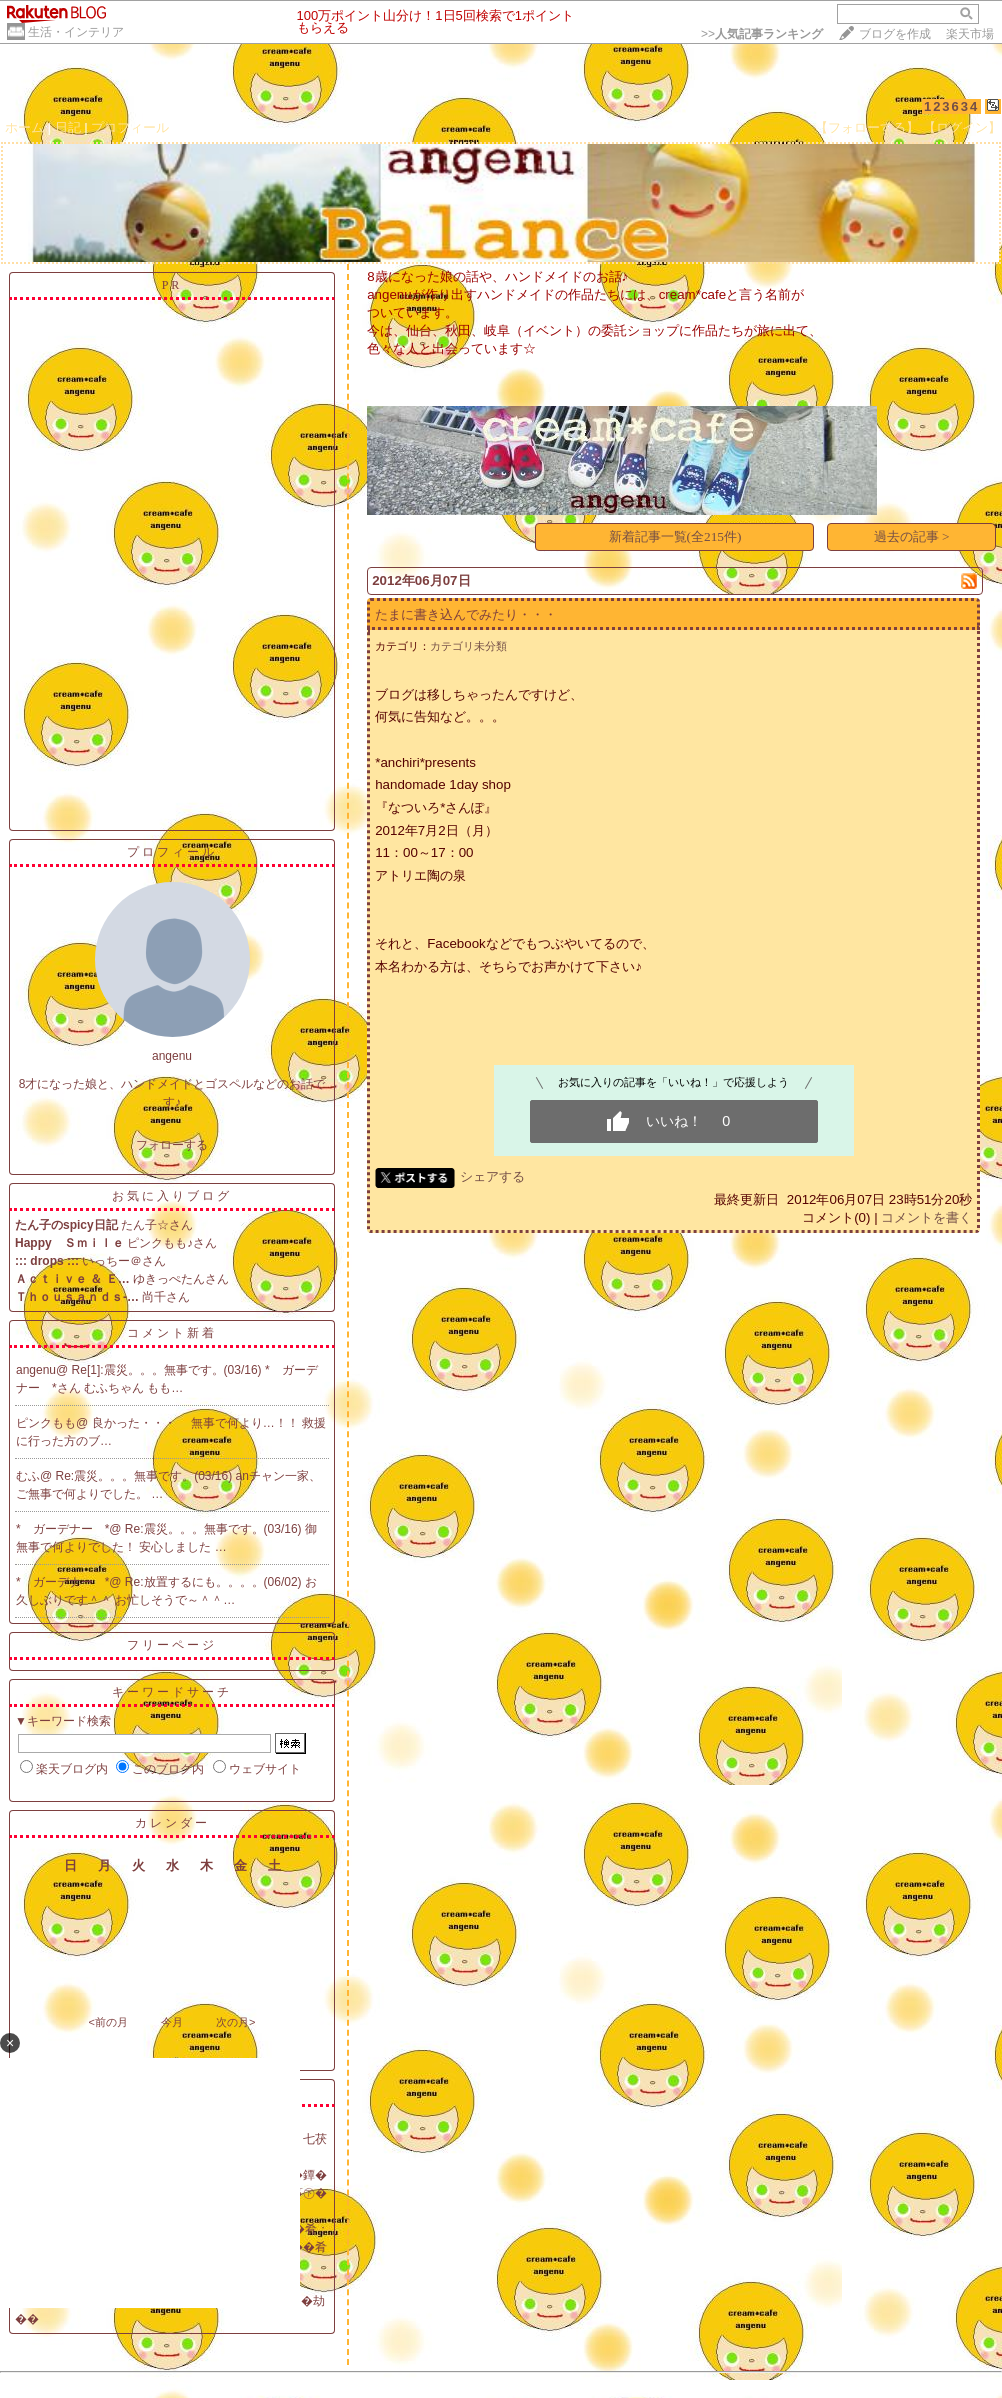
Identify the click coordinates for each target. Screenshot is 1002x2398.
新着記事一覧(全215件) (675, 536)
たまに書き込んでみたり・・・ (466, 614)
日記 (68, 127)
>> (762, 34)
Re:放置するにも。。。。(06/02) (215, 1582)
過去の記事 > (912, 536)
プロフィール (130, 127)
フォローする (172, 1145)
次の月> (235, 2022)
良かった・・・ (141, 1423)
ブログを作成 (895, 34)
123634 (951, 106)
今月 (172, 2022)
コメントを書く (926, 1217)
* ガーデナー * (62, 1529)
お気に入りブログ (172, 1196)
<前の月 (107, 2022)
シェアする (492, 1176)
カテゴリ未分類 (468, 646)
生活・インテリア (76, 32)
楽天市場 (970, 34)
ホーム (24, 127)
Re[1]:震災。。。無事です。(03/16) (168, 1370)
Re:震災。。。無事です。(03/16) (146, 1476)
